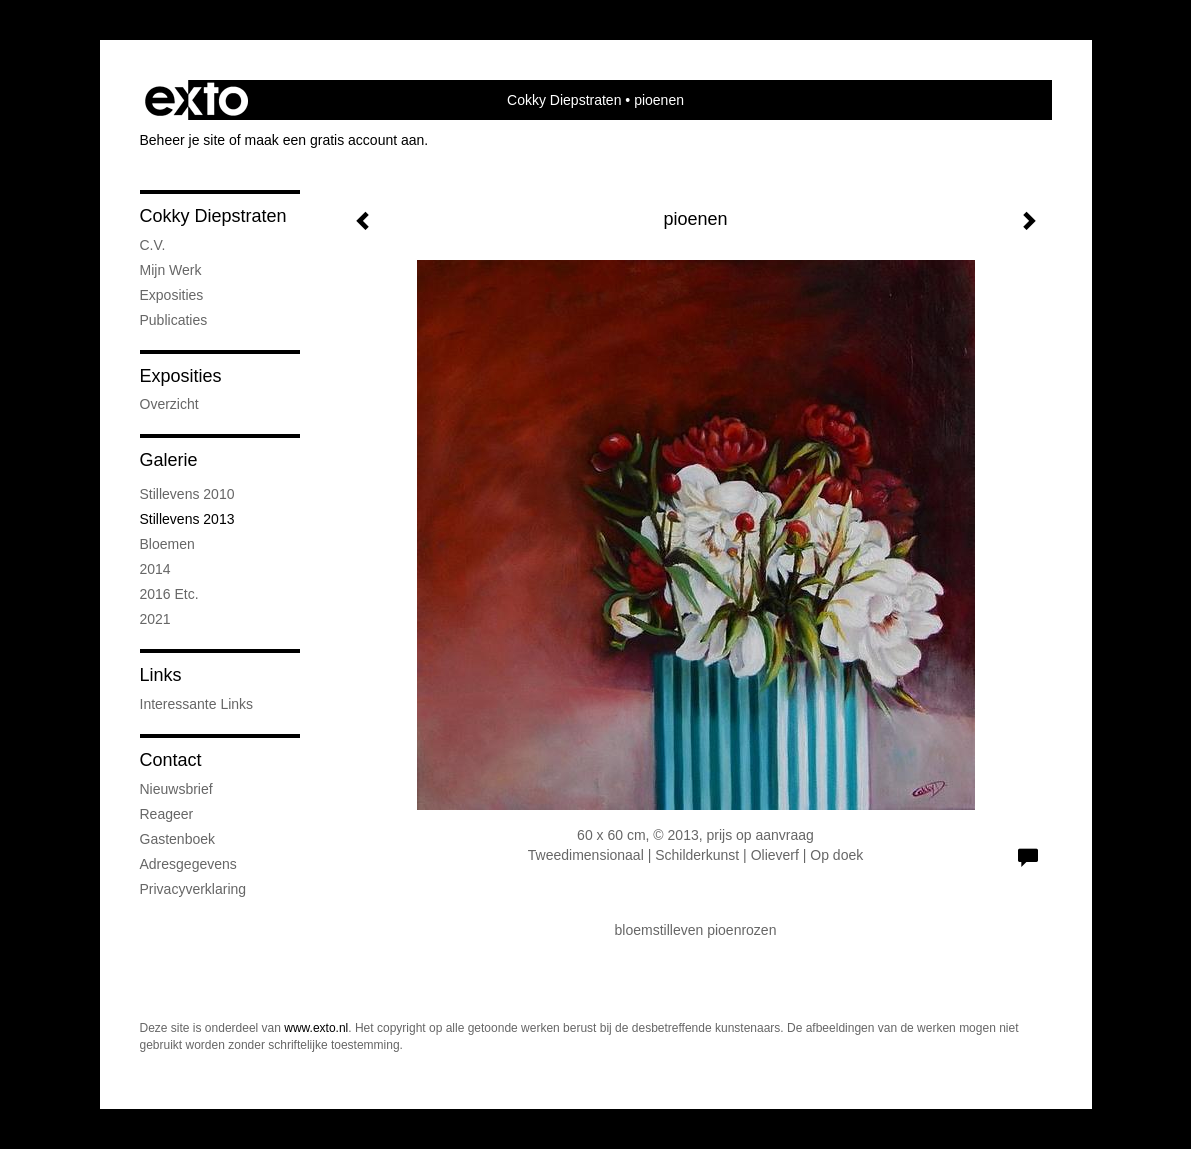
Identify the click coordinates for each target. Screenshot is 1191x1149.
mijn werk (171, 270)
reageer (167, 814)
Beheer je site (183, 140)
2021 (155, 619)
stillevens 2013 (187, 519)
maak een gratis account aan (335, 140)
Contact (171, 760)
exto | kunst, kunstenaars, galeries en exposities (196, 100)
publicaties (174, 320)
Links (161, 675)
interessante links (197, 704)
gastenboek (178, 839)
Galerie (169, 460)
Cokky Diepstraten (564, 100)
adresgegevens (188, 864)
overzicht (169, 404)
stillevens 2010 (187, 494)
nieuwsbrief (176, 789)
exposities (172, 295)
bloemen (167, 544)
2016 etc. (169, 594)
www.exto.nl (316, 1028)
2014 (155, 569)
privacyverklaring (193, 889)
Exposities (181, 376)
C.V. (153, 245)
